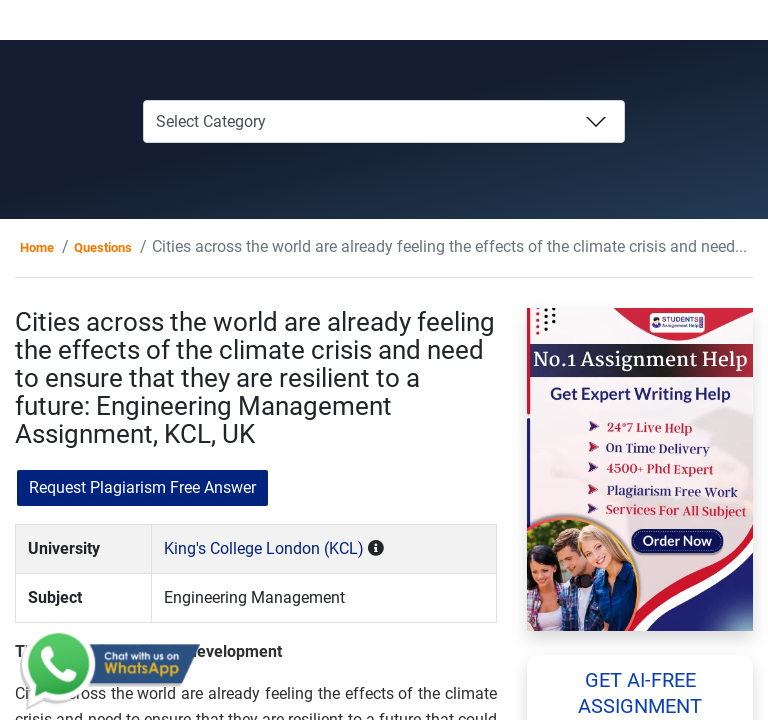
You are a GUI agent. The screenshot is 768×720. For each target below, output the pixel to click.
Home (37, 247)
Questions (103, 247)
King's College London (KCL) (264, 548)
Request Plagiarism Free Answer (142, 487)
